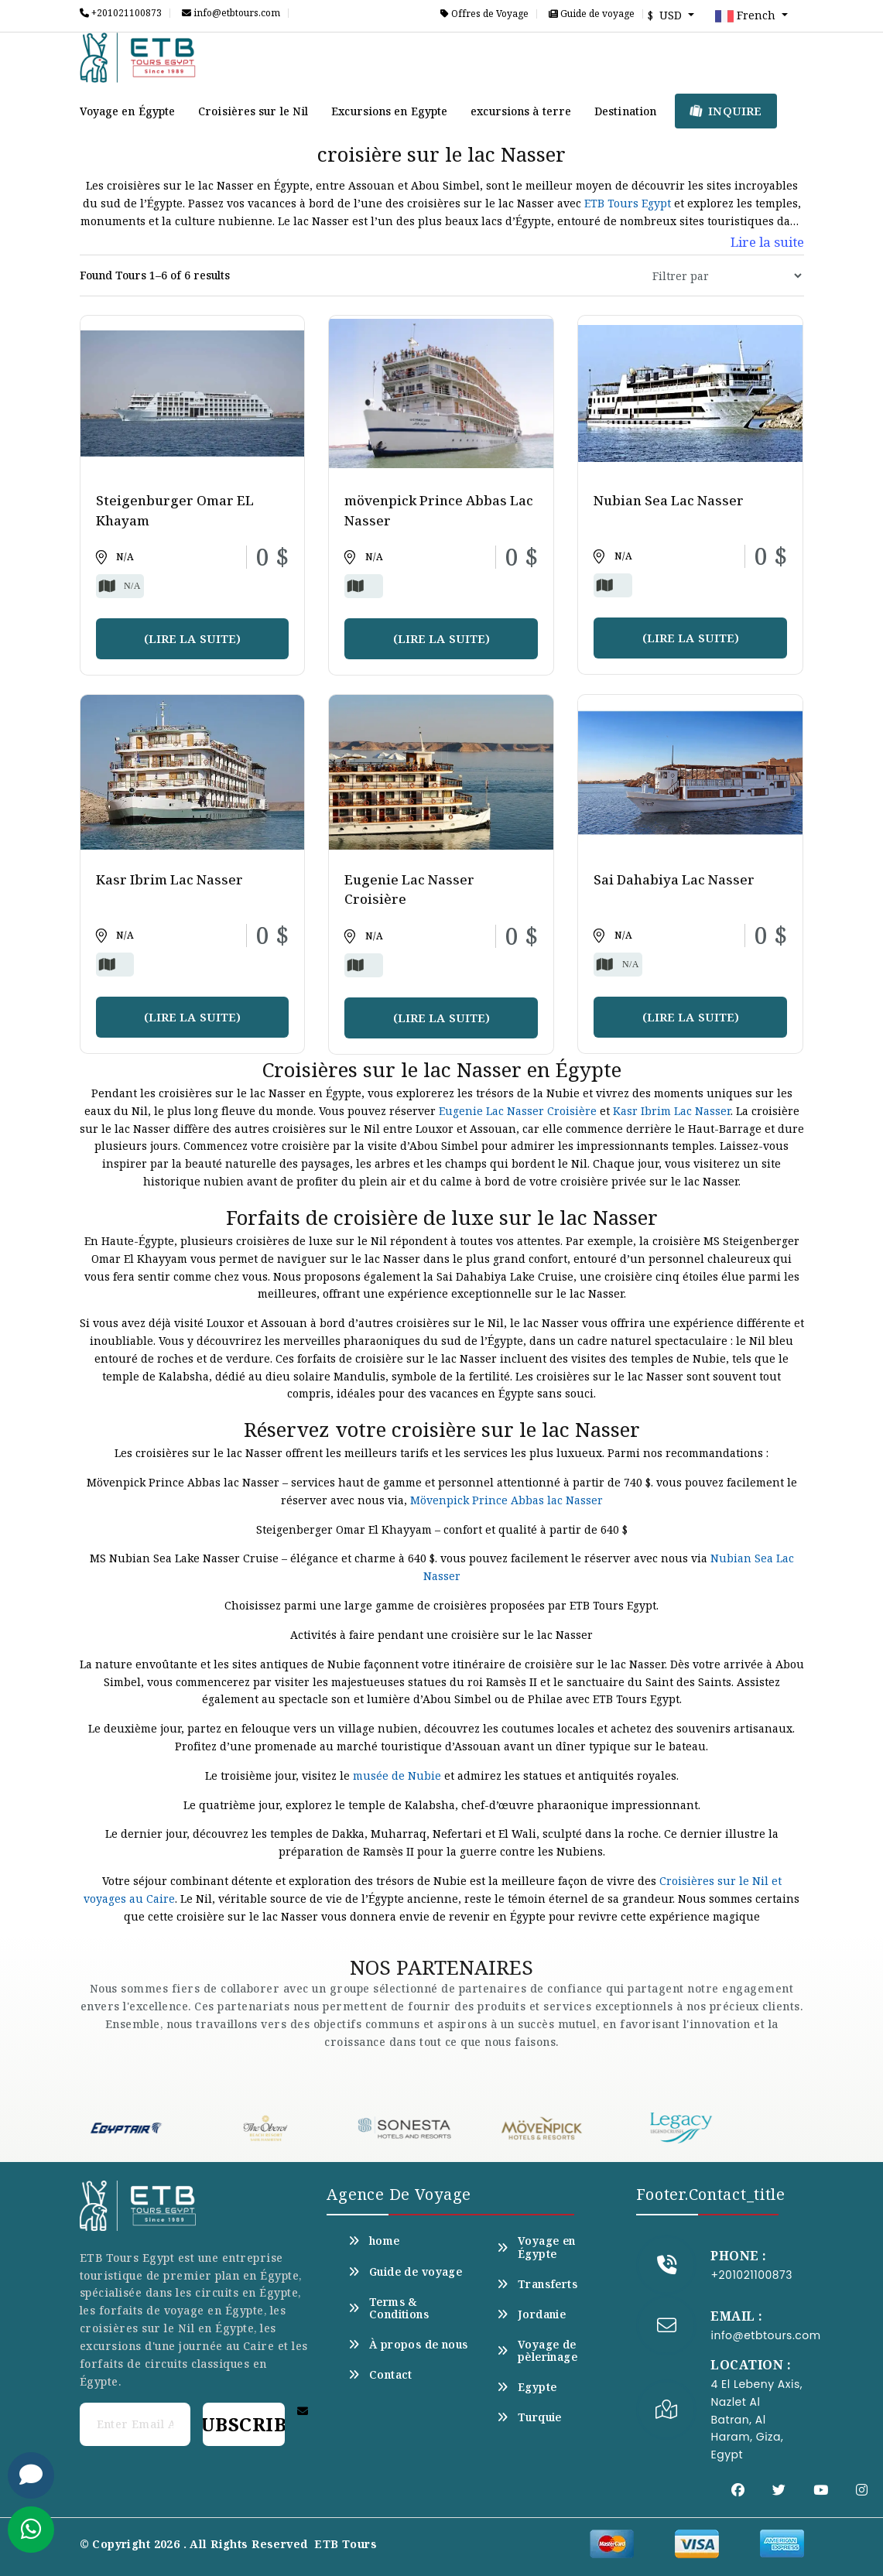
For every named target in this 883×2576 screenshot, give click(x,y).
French (747, 16)
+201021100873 (121, 13)
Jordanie (531, 2314)
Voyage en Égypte (128, 111)
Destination (625, 111)
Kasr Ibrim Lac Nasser (169, 879)
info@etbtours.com (231, 13)
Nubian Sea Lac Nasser (669, 500)
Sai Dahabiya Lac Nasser (674, 879)
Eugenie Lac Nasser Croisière (518, 1110)
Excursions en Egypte (389, 111)
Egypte (526, 2387)
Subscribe (244, 2424)
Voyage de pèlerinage (537, 2350)
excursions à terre (521, 111)
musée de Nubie (397, 1775)
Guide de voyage (592, 14)
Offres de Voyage (484, 14)
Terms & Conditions (388, 2308)
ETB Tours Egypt (627, 203)
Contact (380, 2375)
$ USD (666, 15)
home (373, 2241)
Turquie (529, 2417)
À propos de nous (407, 2344)
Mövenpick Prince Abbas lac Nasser (506, 1500)
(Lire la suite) (192, 638)
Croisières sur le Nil (253, 111)
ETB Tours (345, 2544)
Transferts (537, 2284)
